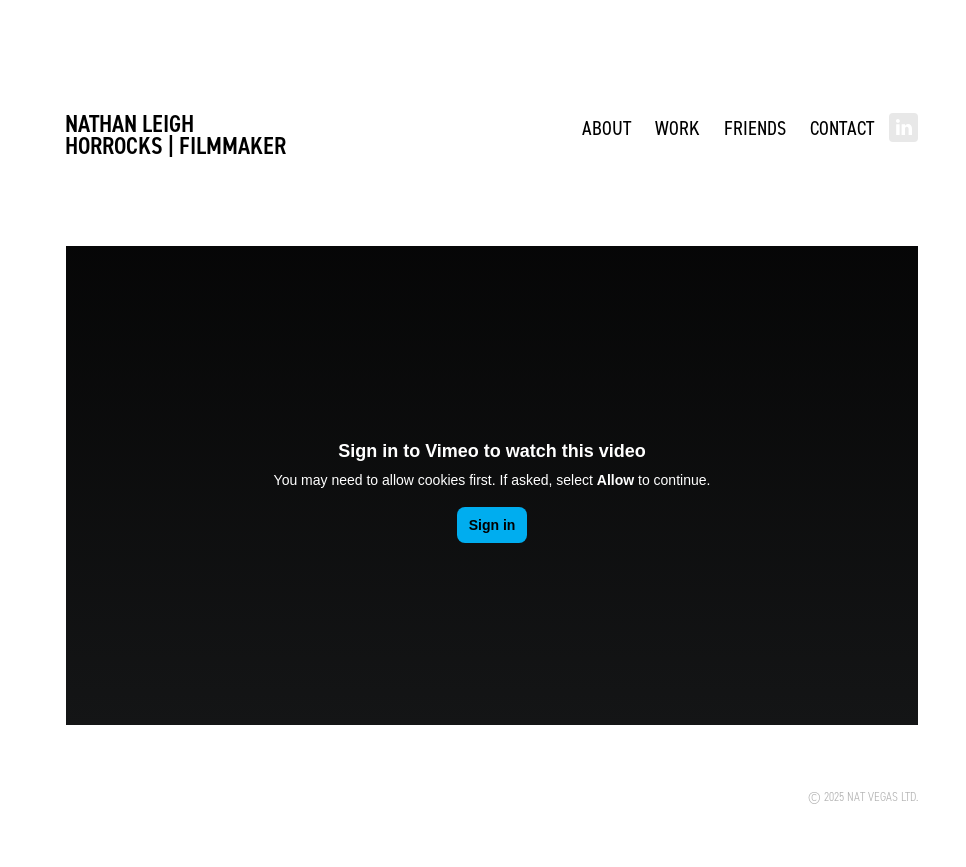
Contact (842, 127)
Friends (755, 127)
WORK (677, 127)
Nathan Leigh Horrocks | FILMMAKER (175, 134)
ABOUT (606, 127)
